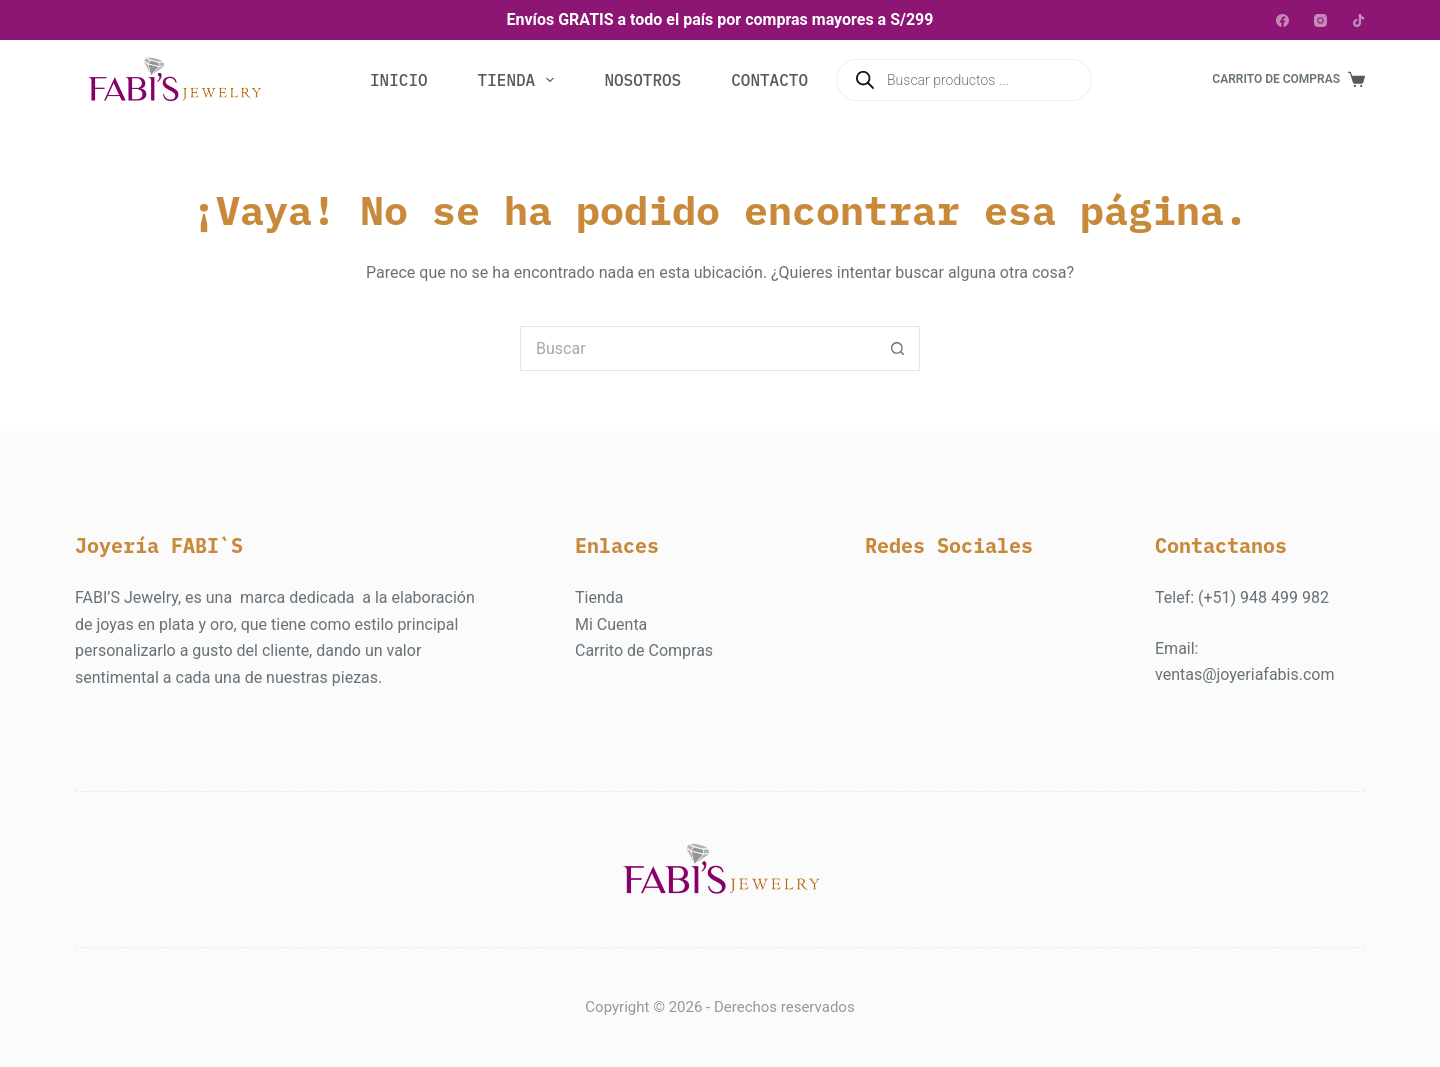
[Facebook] (1282, 20)
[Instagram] (1320, 20)
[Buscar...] (697, 348)
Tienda (520, 80)
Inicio (399, 80)
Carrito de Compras (644, 650)
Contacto (769, 80)
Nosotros (642, 80)
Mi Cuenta (611, 624)
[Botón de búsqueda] (897, 348)
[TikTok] (1358, 20)
